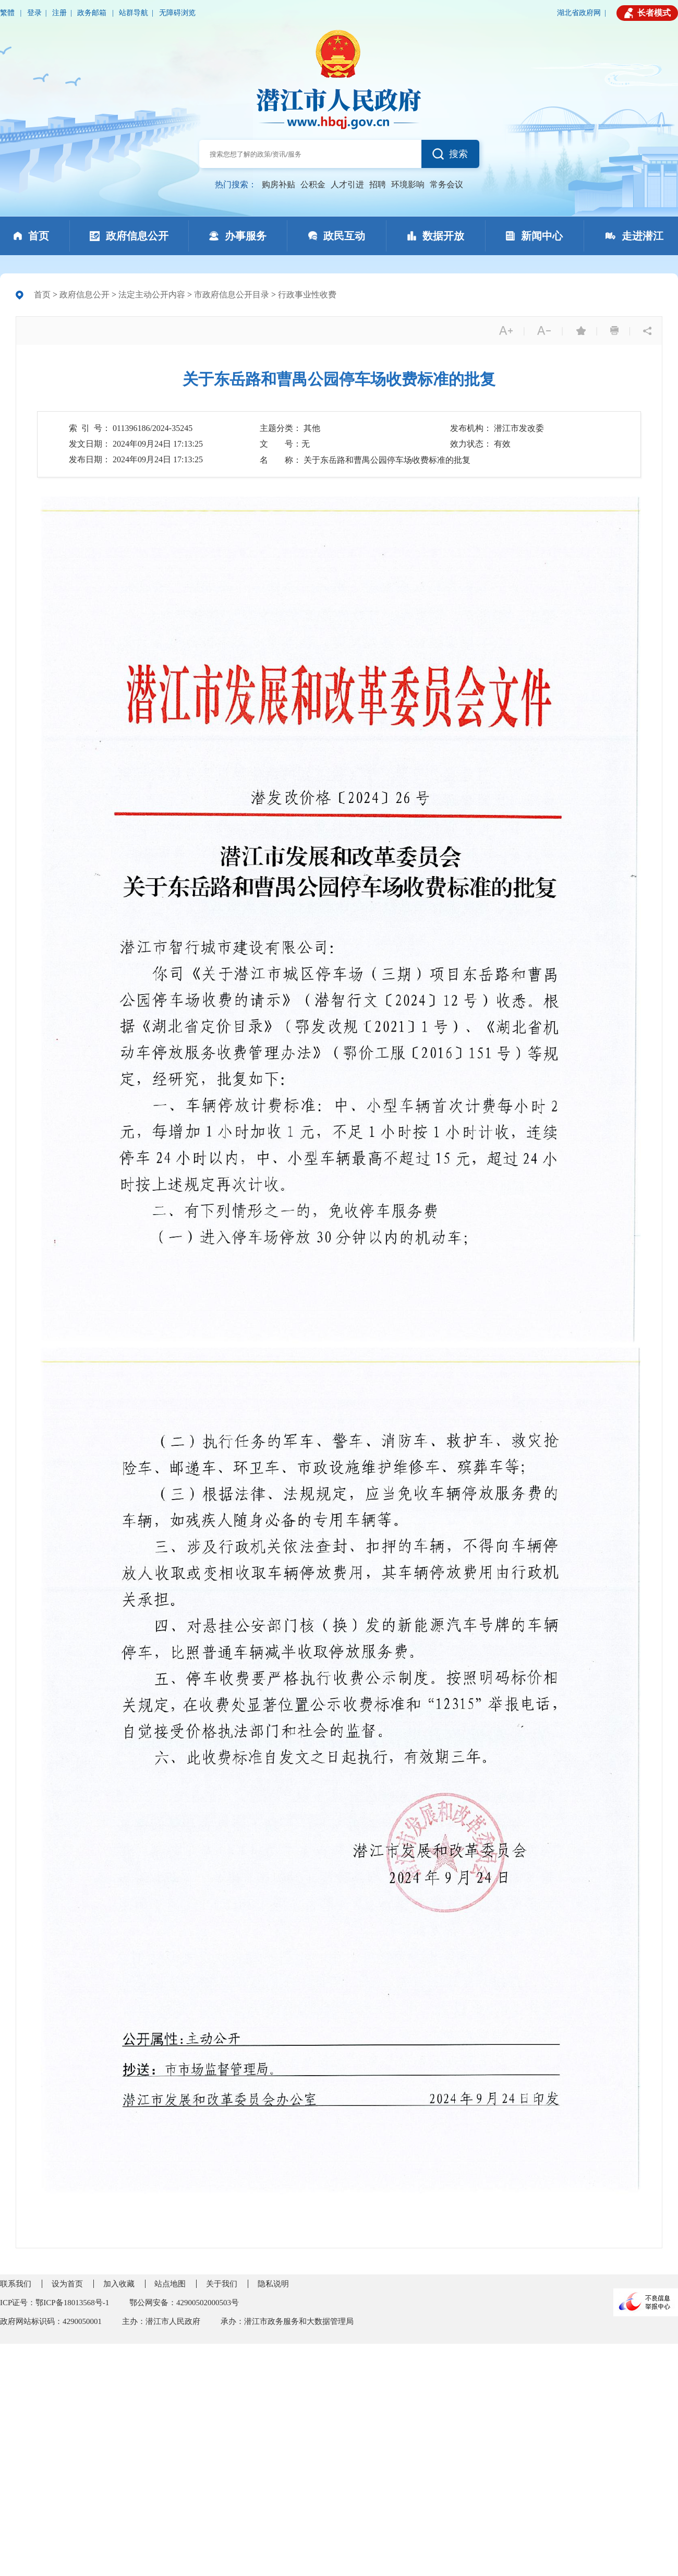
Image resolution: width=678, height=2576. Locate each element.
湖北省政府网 (579, 13)
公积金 (312, 184)
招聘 (377, 184)
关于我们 (221, 2284)
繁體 (8, 13)
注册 (59, 13)
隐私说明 (273, 2284)
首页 (42, 294)
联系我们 (15, 2284)
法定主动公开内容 (151, 294)
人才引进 (347, 184)
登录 (34, 13)
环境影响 (408, 184)
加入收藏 (119, 2284)
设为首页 (67, 2284)
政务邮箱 (92, 13)
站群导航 (133, 13)
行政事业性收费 (307, 294)
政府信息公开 (84, 294)
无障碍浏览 (177, 13)
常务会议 (446, 184)
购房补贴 (278, 184)
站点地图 (170, 2284)
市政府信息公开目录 (231, 294)
